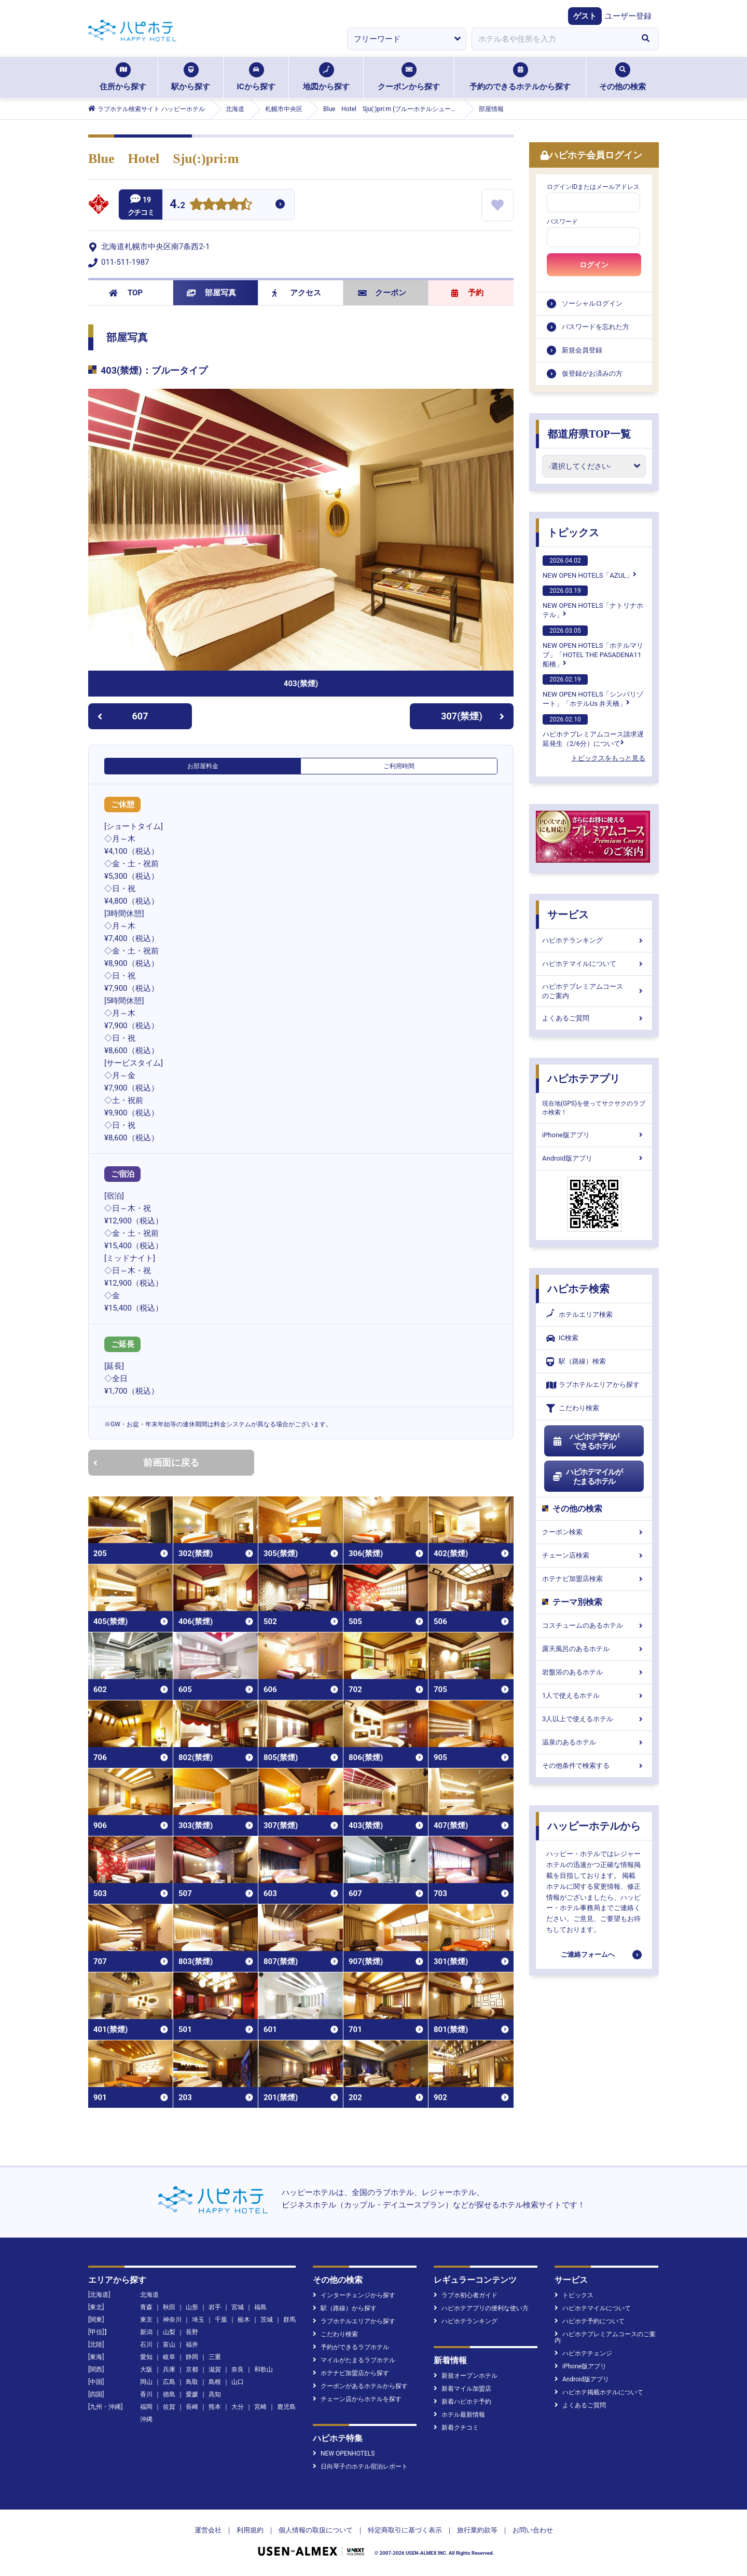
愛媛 (192, 2394)
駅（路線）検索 (576, 1361)
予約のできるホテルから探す (520, 76)
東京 (146, 2319)
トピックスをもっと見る (608, 758)
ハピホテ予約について (590, 2321)
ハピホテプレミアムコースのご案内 (594, 991)
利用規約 (250, 2530)
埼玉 (198, 2319)
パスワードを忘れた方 (595, 327)
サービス (568, 914)
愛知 (146, 2357)
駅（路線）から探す (345, 2308)
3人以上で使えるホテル (594, 1719)
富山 (169, 2344)
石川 (146, 2344)
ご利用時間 (398, 766)
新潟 (146, 2332)
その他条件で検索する (594, 1765)
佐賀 (169, 2406)
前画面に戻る (146, 1462)
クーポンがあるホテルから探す (360, 2386)
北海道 (149, 2294)
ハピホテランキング (594, 940)
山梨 (169, 2332)
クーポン (382, 292)
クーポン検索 (594, 1532)
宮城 (237, 2307)
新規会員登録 (582, 350)
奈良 (237, 2369)
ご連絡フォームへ (588, 1954)
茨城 (266, 2319)
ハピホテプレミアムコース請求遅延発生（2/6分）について (593, 730)
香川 (146, 2394)
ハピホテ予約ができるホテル (585, 1441)
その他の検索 (622, 76)
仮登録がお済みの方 (592, 373)
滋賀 (215, 2369)
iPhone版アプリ (594, 1135)
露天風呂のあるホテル (594, 1649)
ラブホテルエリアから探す (593, 1385)
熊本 (215, 2406)
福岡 (146, 2406)
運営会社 (208, 2530)
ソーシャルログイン (592, 303)
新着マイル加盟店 (462, 2388)
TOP (126, 292)
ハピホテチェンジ (583, 2353)
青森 (146, 2307)
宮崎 (260, 2406)
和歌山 (263, 2369)
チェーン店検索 (594, 1555)
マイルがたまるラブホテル (354, 2360)
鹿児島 (286, 2406)
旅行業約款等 (477, 2530)
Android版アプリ (594, 1158)
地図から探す (326, 76)
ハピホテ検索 (578, 1288)
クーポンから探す (409, 76)
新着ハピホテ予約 (462, 2401)
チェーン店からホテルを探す (357, 2399)
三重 (215, 2357)
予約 (467, 292)
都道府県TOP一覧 (589, 434)
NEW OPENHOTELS (344, 2453)
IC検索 (562, 1338)
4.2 (177, 205)
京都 (192, 2369)
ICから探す (256, 76)
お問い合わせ (533, 2530)
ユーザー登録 (628, 16)
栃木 (244, 2319)
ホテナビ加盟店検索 (594, 1579)
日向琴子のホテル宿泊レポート (360, 2466)
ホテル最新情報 (459, 2414)
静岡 (192, 2357)
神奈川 (172, 2319)
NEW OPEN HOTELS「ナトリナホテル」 (593, 602)
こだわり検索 (572, 1408)
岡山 (146, 2382)
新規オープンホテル (465, 2375)
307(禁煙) (472, 716)
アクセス (296, 292)
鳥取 (192, 2382)
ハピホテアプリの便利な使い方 (481, 2308)
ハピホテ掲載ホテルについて (599, 2392)
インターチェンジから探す (354, 2295)
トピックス (573, 532)
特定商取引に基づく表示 (405, 2530)
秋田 (169, 2307)
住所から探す (123, 76)
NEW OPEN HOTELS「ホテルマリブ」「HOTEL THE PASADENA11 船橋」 (593, 646)
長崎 (192, 2406)
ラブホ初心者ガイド (465, 2295)
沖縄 (146, 2419)
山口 (237, 2382)
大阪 (146, 2369)
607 (123, 716)
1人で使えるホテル (594, 1695)
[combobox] (552, 39)
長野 (192, 2332)
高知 (215, 2394)
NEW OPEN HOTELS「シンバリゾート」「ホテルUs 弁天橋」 (593, 690)
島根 (215, 2382)
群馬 (289, 2319)
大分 (237, 2406)
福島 (260, 2307)
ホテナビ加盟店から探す (351, 2373)
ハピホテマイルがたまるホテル (587, 1476)
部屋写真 (211, 292)
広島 (169, 2382)
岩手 (215, 2307)
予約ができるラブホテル (351, 2347)
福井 (192, 2344)
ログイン (593, 265)
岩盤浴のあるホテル (594, 1672)
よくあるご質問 (594, 1018)
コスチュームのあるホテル (594, 1625)
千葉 (221, 2319)
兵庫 (169, 2369)
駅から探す (190, 76)
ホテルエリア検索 (579, 1314)
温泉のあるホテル (594, 1742)
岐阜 (169, 2357)
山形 (192, 2307)
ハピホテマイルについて (594, 963)
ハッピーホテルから (594, 1826)
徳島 (169, 2394)
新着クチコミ (456, 2427)
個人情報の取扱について (316, 2530)
